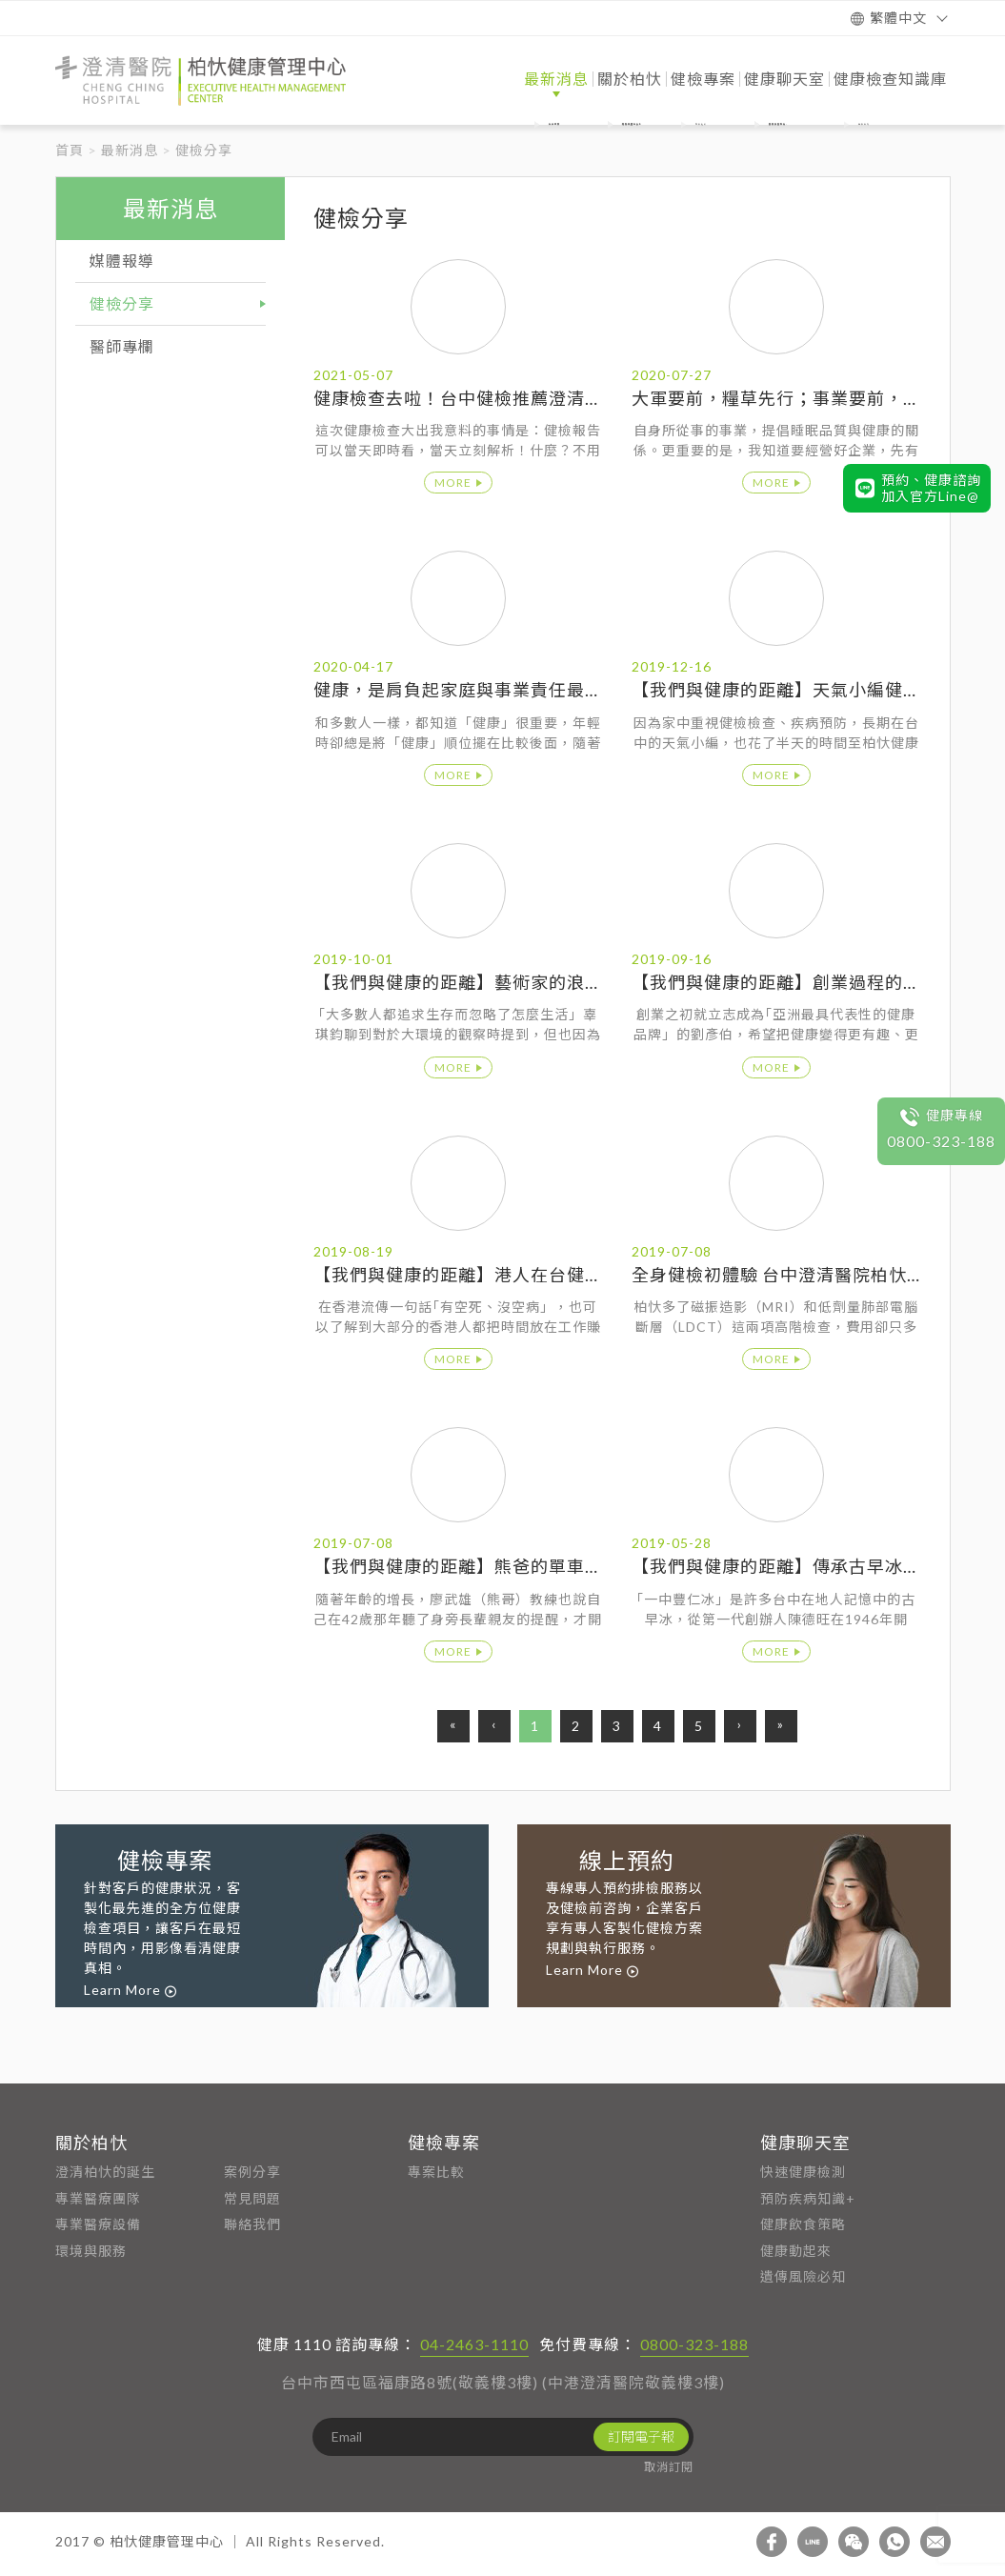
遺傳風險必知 (803, 2276)
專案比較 (436, 2171)
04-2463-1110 (474, 2344)
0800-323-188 (694, 2344)
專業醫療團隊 (98, 2198)
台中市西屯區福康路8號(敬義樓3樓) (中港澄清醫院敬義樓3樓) (503, 2382)
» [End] (780, 1724)
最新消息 (129, 150)
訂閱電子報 (641, 2436)
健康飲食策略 (803, 2224)
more (453, 482)
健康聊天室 (805, 2142)
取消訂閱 (668, 2467)
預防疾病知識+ (807, 2198)
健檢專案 (444, 2142)
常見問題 (252, 2198)
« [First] (453, 1724)
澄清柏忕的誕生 (105, 2171)
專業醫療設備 (98, 2224)
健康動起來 (796, 2251)
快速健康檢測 (803, 2171)
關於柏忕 (91, 2142)
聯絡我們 (252, 2224)
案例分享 (252, 2171)
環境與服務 (91, 2251)
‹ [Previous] (494, 1724)
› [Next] (739, 1724)
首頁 (69, 150)
